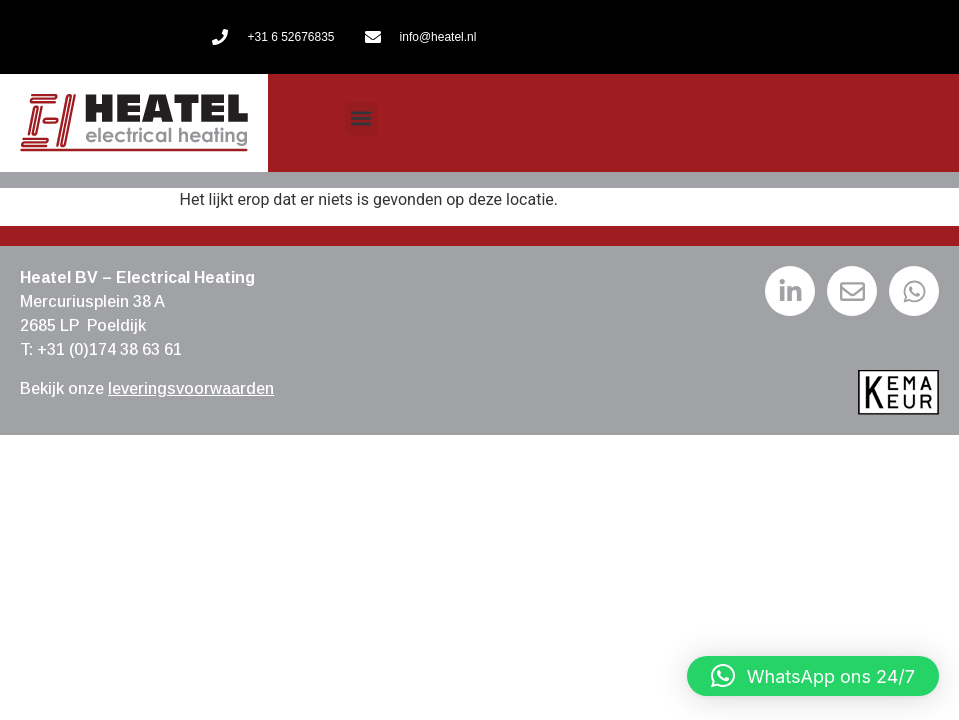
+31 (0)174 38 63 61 (109, 349)
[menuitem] (472, 122)
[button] (361, 118)
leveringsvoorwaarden (191, 388)
